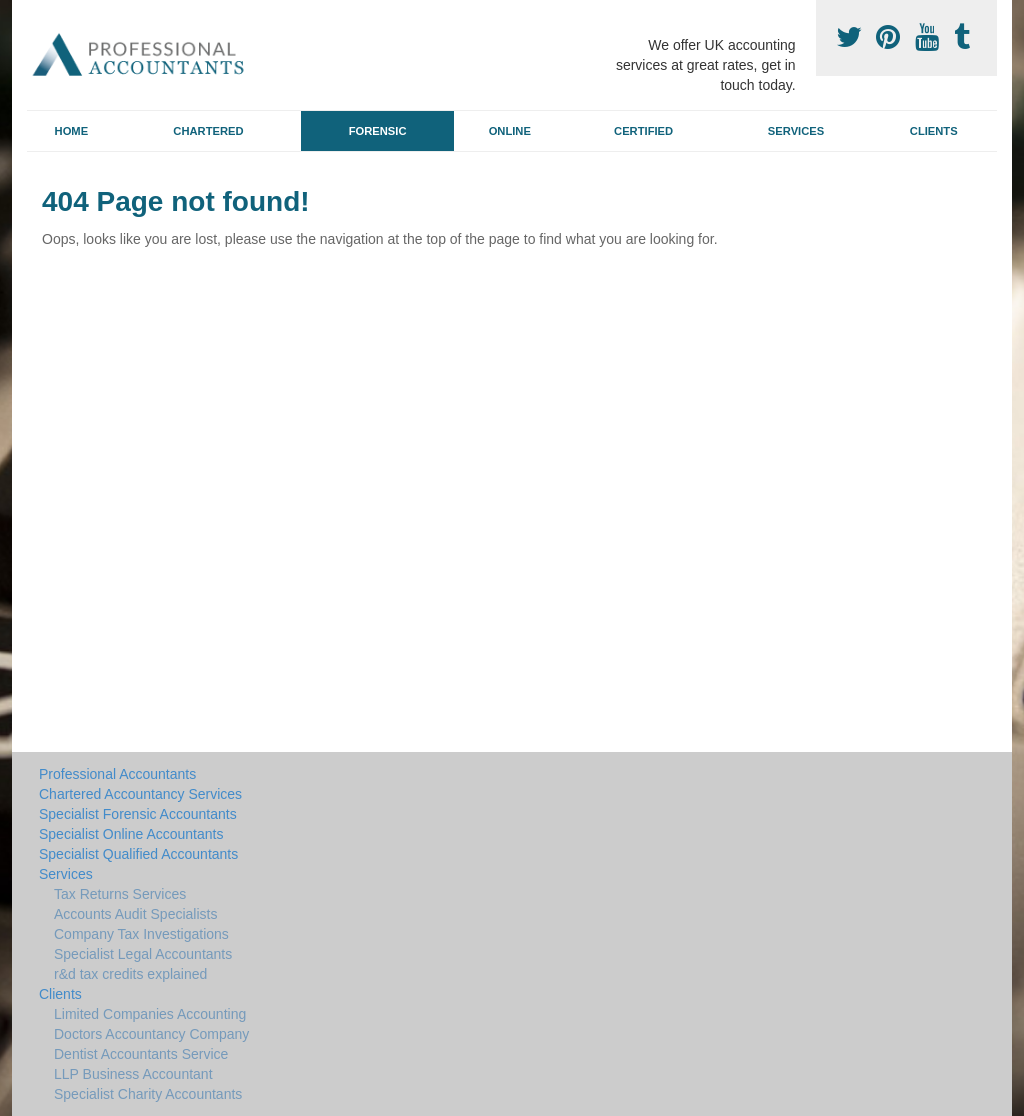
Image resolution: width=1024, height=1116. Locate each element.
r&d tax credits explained (130, 974)
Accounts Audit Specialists (135, 914)
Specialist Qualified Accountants (138, 854)
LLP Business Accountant (133, 1074)
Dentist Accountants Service (141, 1054)
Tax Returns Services (120, 894)
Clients (934, 131)
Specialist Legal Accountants (143, 954)
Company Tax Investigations (141, 934)
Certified (643, 131)
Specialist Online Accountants (131, 834)
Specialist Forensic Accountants (138, 814)
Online (510, 131)
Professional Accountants (117, 774)
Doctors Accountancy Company (151, 1034)
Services (796, 131)
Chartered (208, 131)
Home (72, 131)
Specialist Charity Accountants (148, 1094)
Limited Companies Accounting (150, 1014)
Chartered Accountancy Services (140, 794)
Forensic (378, 131)
